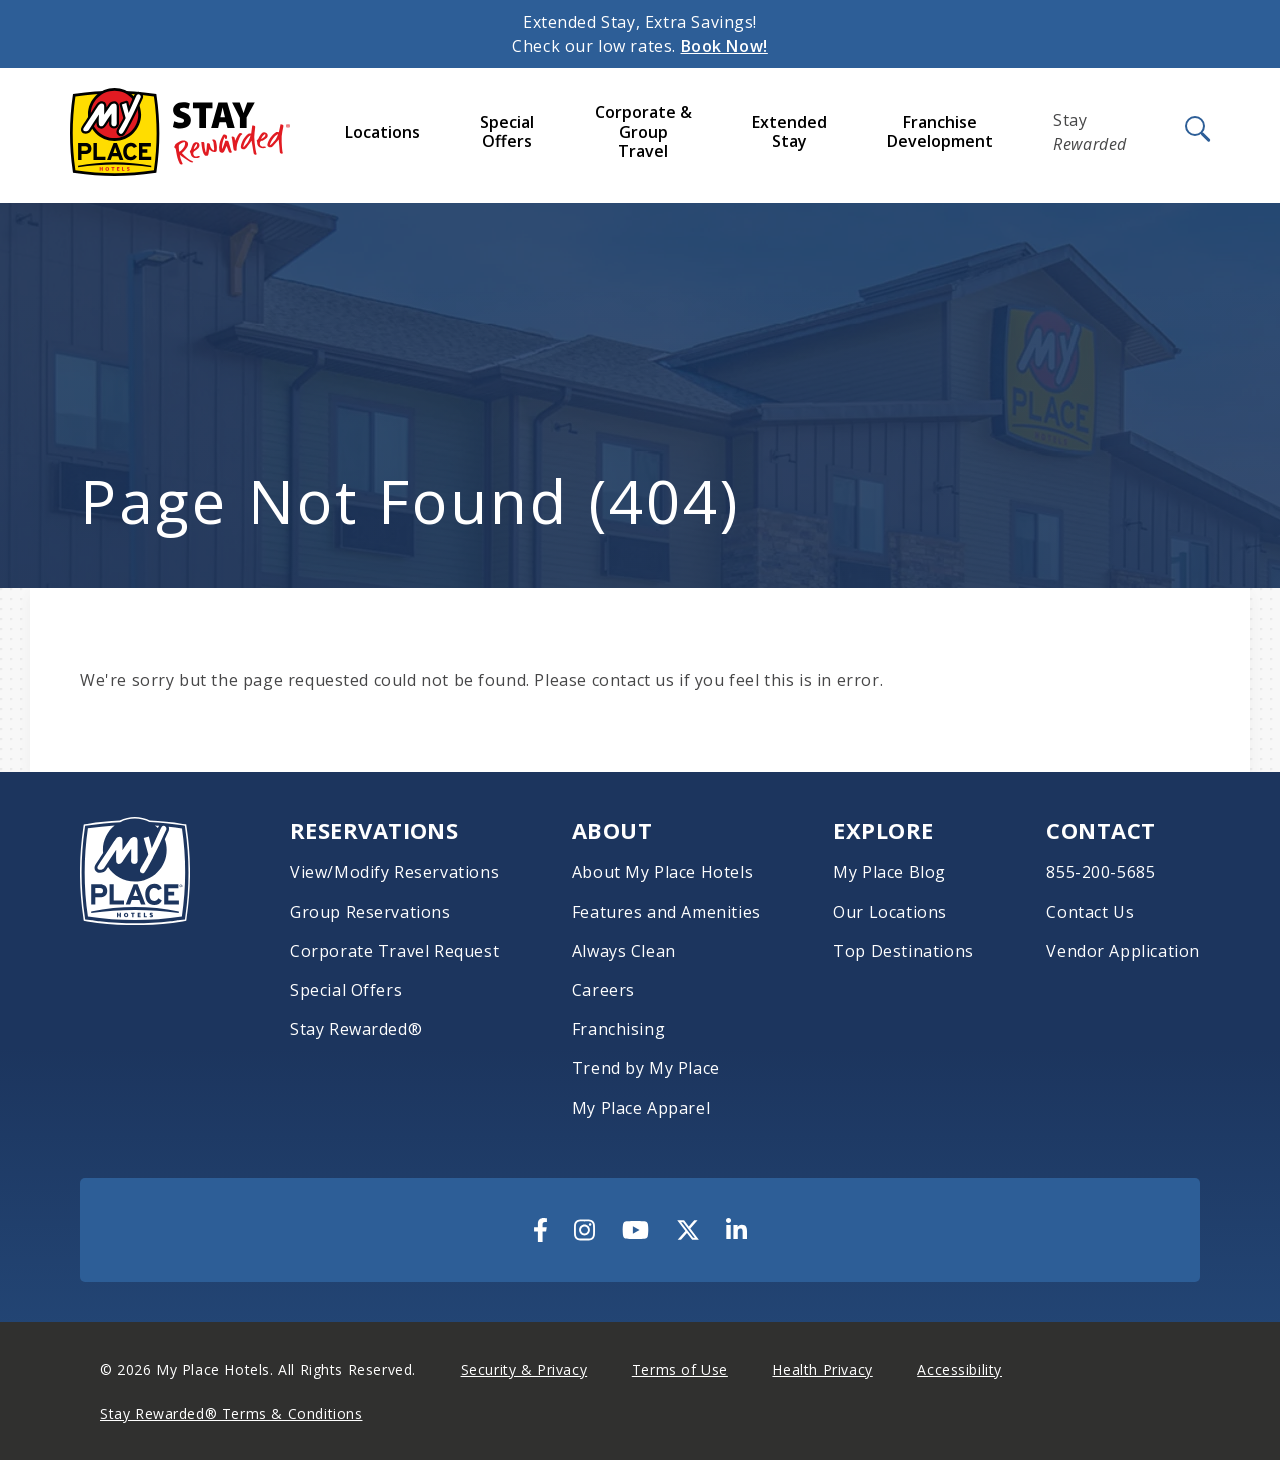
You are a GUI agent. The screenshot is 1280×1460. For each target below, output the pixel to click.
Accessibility (959, 1369)
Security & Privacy (524, 1369)
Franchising (619, 1029)
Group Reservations (370, 912)
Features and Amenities (666, 912)
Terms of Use (680, 1369)
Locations (382, 132)
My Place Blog (889, 872)
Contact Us (1090, 912)
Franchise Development (940, 131)
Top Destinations (903, 951)
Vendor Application (1123, 951)
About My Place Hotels (662, 872)
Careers (603, 990)
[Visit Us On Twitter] (688, 1230)
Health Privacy (822, 1369)
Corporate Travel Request (394, 951)
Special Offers (507, 131)
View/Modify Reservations (394, 872)
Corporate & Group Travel (643, 131)
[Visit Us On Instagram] (584, 1230)
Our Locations (890, 912)
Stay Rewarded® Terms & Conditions (231, 1413)
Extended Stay (789, 131)
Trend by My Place (646, 1068)
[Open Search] (1196, 130)
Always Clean (624, 951)
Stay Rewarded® (356, 1029)
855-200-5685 (1100, 872)
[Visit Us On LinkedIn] (736, 1230)
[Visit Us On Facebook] (540, 1230)
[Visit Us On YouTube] (635, 1230)
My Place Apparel (641, 1108)
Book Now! (724, 46)
